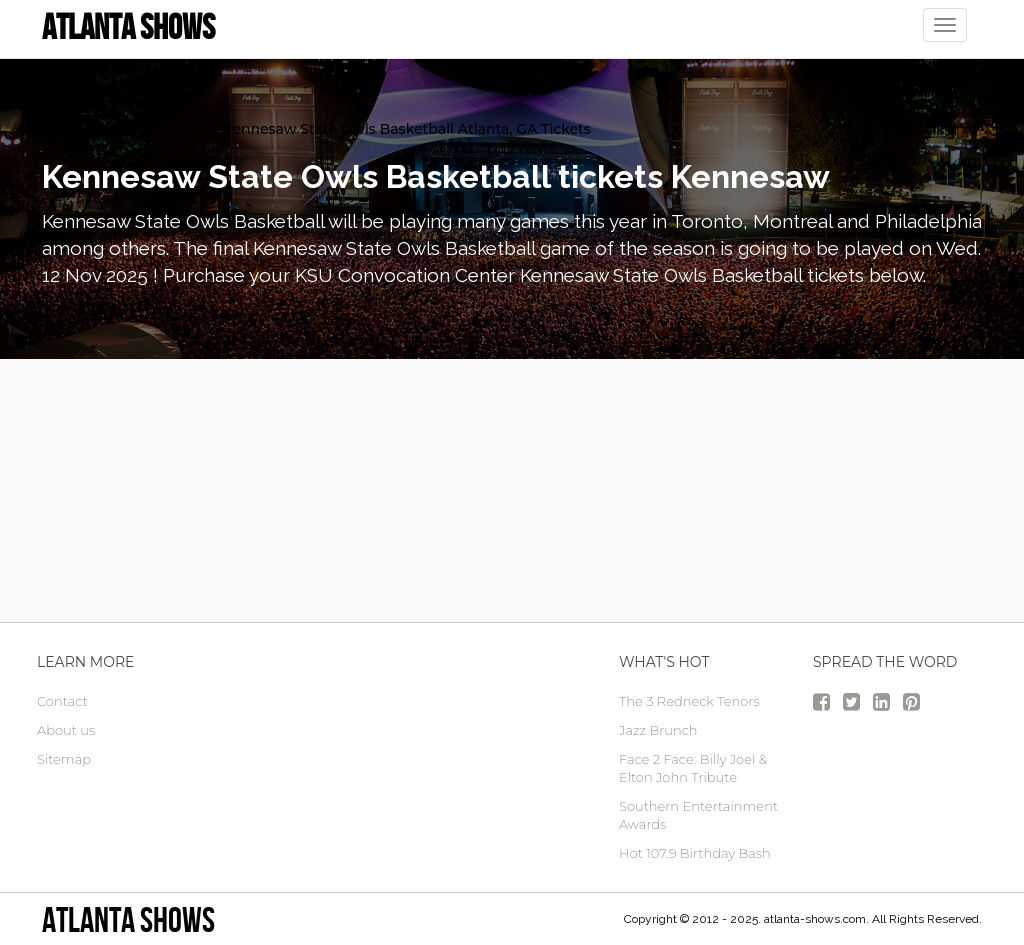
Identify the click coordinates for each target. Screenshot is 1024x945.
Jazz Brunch (658, 730)
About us (66, 730)
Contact (62, 701)
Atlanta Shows (128, 919)
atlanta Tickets (93, 129)
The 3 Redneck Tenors (689, 701)
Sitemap (64, 759)
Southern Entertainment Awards (698, 815)
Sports (184, 129)
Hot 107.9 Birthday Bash (695, 853)
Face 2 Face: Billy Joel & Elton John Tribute (693, 768)
